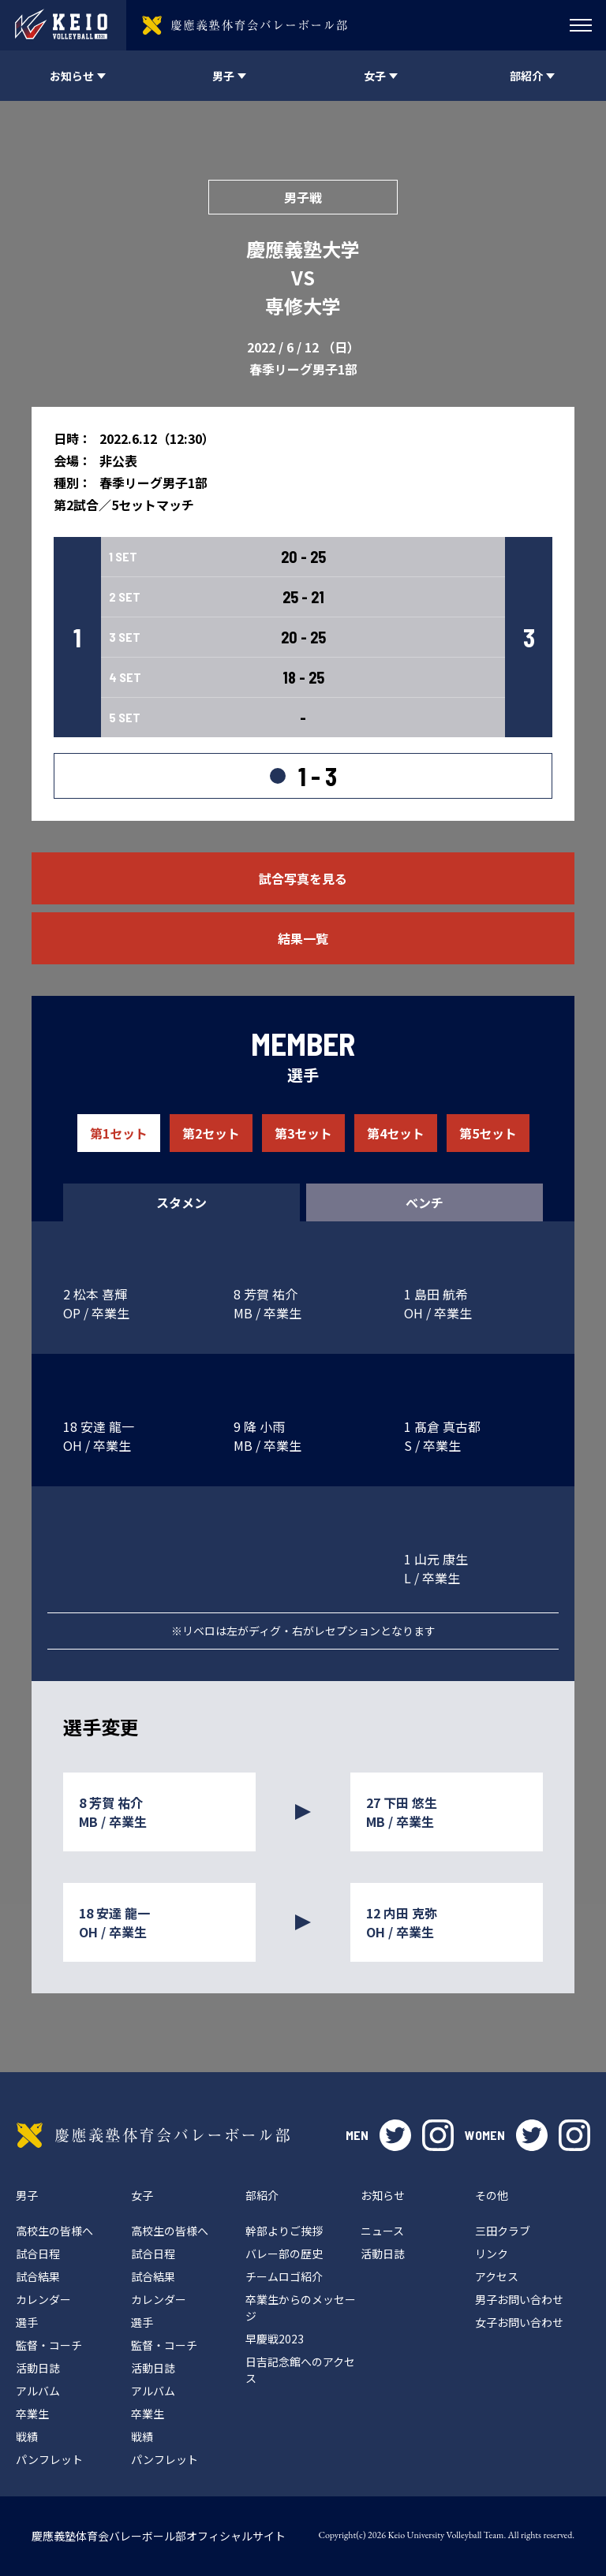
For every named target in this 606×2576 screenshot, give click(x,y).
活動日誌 (38, 2368)
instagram (438, 2135)
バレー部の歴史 (284, 2253)
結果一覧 (303, 938)
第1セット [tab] (119, 1133)
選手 (27, 2322)
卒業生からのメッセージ (300, 2307)
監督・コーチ (49, 2345)
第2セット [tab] (211, 1133)
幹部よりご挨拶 (284, 2231)
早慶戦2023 (274, 2339)
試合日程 (38, 2253)
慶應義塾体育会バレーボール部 (153, 2135)
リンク (491, 2253)
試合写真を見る (303, 878)
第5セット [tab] (488, 1133)
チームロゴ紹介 (284, 2276)
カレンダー (43, 2299)
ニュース (382, 2231)
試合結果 (38, 2276)
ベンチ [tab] (424, 1202)
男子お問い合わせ (519, 2299)
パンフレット (49, 2459)
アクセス (496, 2276)
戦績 (27, 2436)
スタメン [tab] (181, 1202)
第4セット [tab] (396, 1133)
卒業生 (32, 2413)
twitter (395, 2135)
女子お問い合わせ (519, 2322)
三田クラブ (502, 2231)
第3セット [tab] (303, 1133)
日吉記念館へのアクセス (300, 2370)
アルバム (38, 2391)
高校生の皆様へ (54, 2231)
